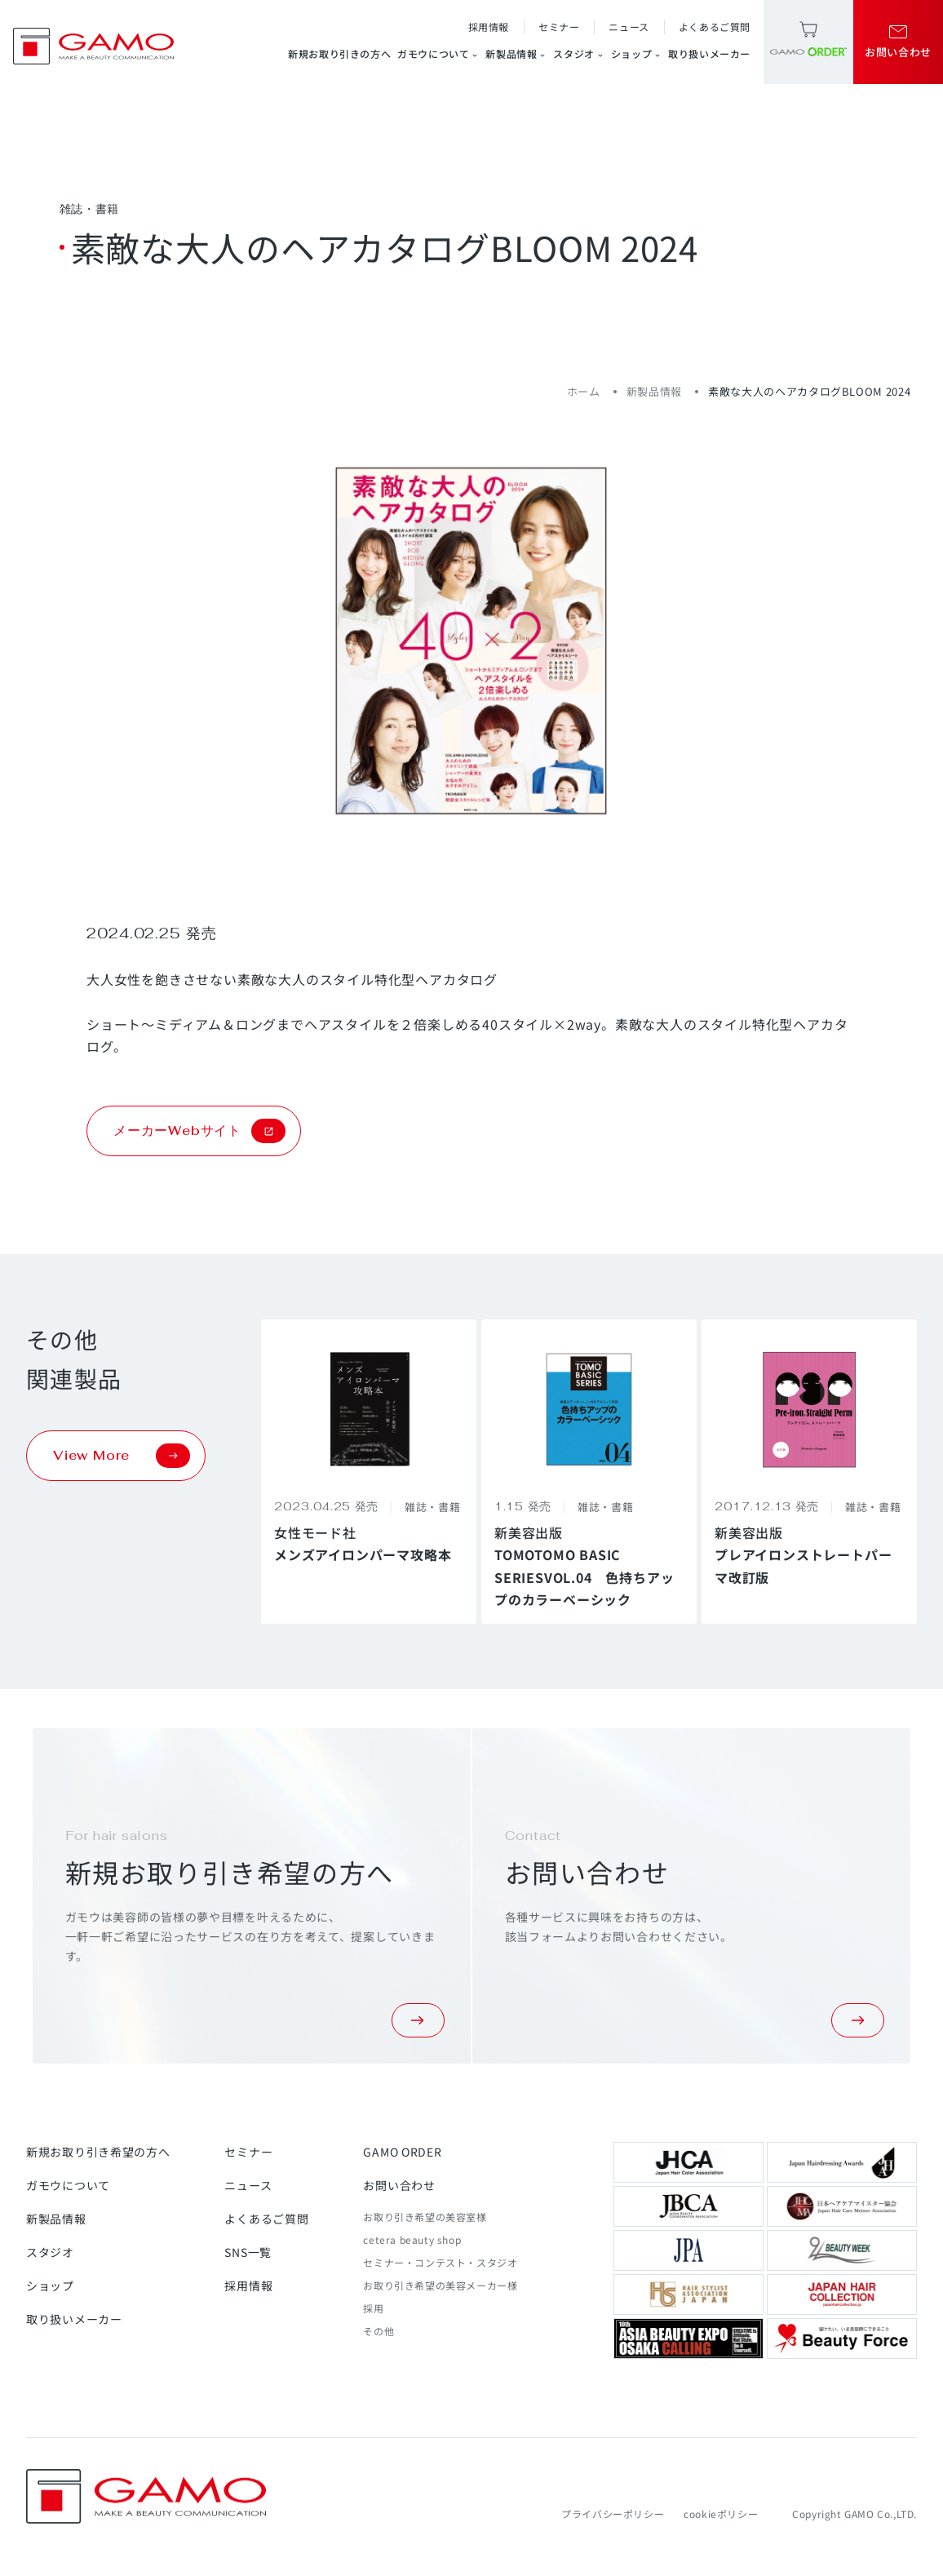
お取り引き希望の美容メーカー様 (440, 2285)
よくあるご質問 (714, 26)
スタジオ (578, 54)
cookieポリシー (721, 2514)
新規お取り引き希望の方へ (98, 2152)
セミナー (558, 26)
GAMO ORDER (402, 2152)
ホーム (583, 391)
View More (121, 1455)
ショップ (636, 54)
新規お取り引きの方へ (339, 53)
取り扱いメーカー (709, 53)
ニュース (629, 26)
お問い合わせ (399, 2185)
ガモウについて (438, 54)
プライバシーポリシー (612, 2514)
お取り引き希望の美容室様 (424, 2217)
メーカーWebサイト (199, 1131)
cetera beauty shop (412, 2239)
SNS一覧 (248, 2252)
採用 (373, 2308)
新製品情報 (516, 54)
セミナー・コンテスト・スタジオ (440, 2262)
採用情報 (488, 26)
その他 (378, 2331)
